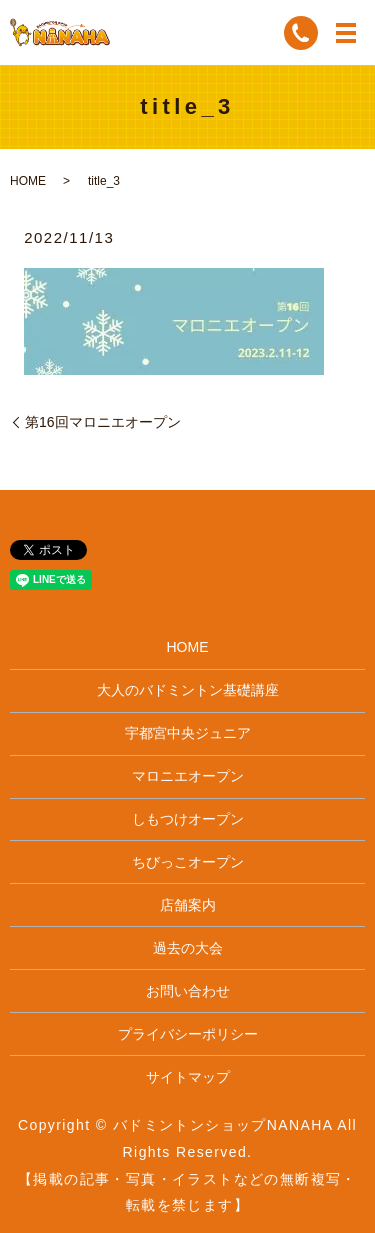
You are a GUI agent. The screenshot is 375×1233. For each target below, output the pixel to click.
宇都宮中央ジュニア (188, 733)
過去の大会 (188, 948)
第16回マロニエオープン (103, 422)
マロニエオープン (188, 776)
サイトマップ (188, 1077)
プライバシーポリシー (188, 1034)
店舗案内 (188, 905)
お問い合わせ (188, 991)
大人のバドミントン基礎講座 (188, 690)
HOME (28, 181)
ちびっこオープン (188, 862)
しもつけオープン (188, 819)
